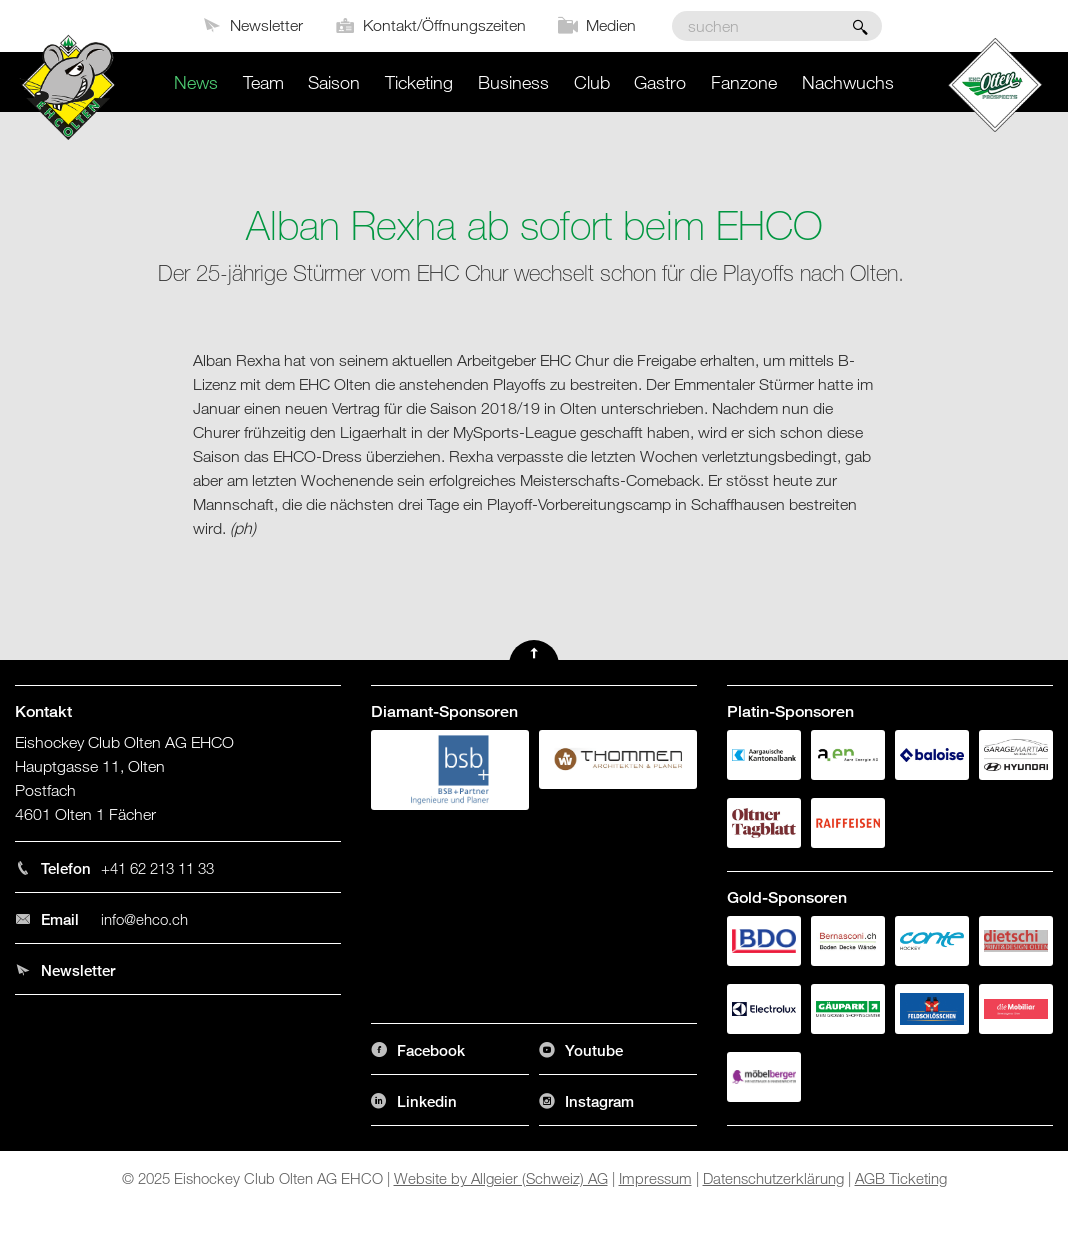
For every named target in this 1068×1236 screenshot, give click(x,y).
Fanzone (744, 82)
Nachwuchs (848, 82)
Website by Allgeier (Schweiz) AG (501, 1178)
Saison (334, 82)
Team (263, 82)
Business (513, 82)
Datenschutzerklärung (773, 1178)
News (196, 82)
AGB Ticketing (901, 1178)
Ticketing (419, 82)
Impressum (655, 1178)
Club (592, 82)
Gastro (660, 82)
